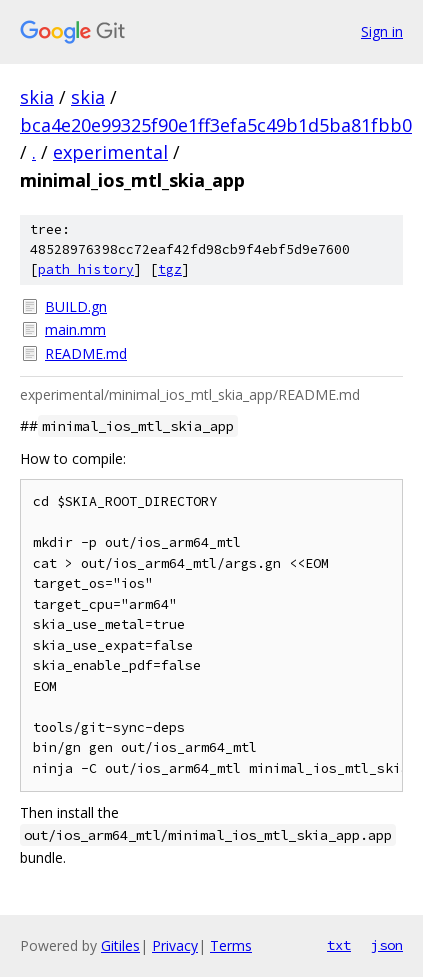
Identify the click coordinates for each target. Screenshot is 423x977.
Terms (231, 945)
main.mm (75, 329)
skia (37, 97)
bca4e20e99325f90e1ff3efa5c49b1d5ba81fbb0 (216, 125)
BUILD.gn (76, 306)
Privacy (175, 945)
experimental (110, 152)
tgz (170, 269)
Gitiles (120, 945)
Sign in (382, 31)
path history (86, 269)
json (387, 945)
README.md (86, 353)
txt (339, 945)
